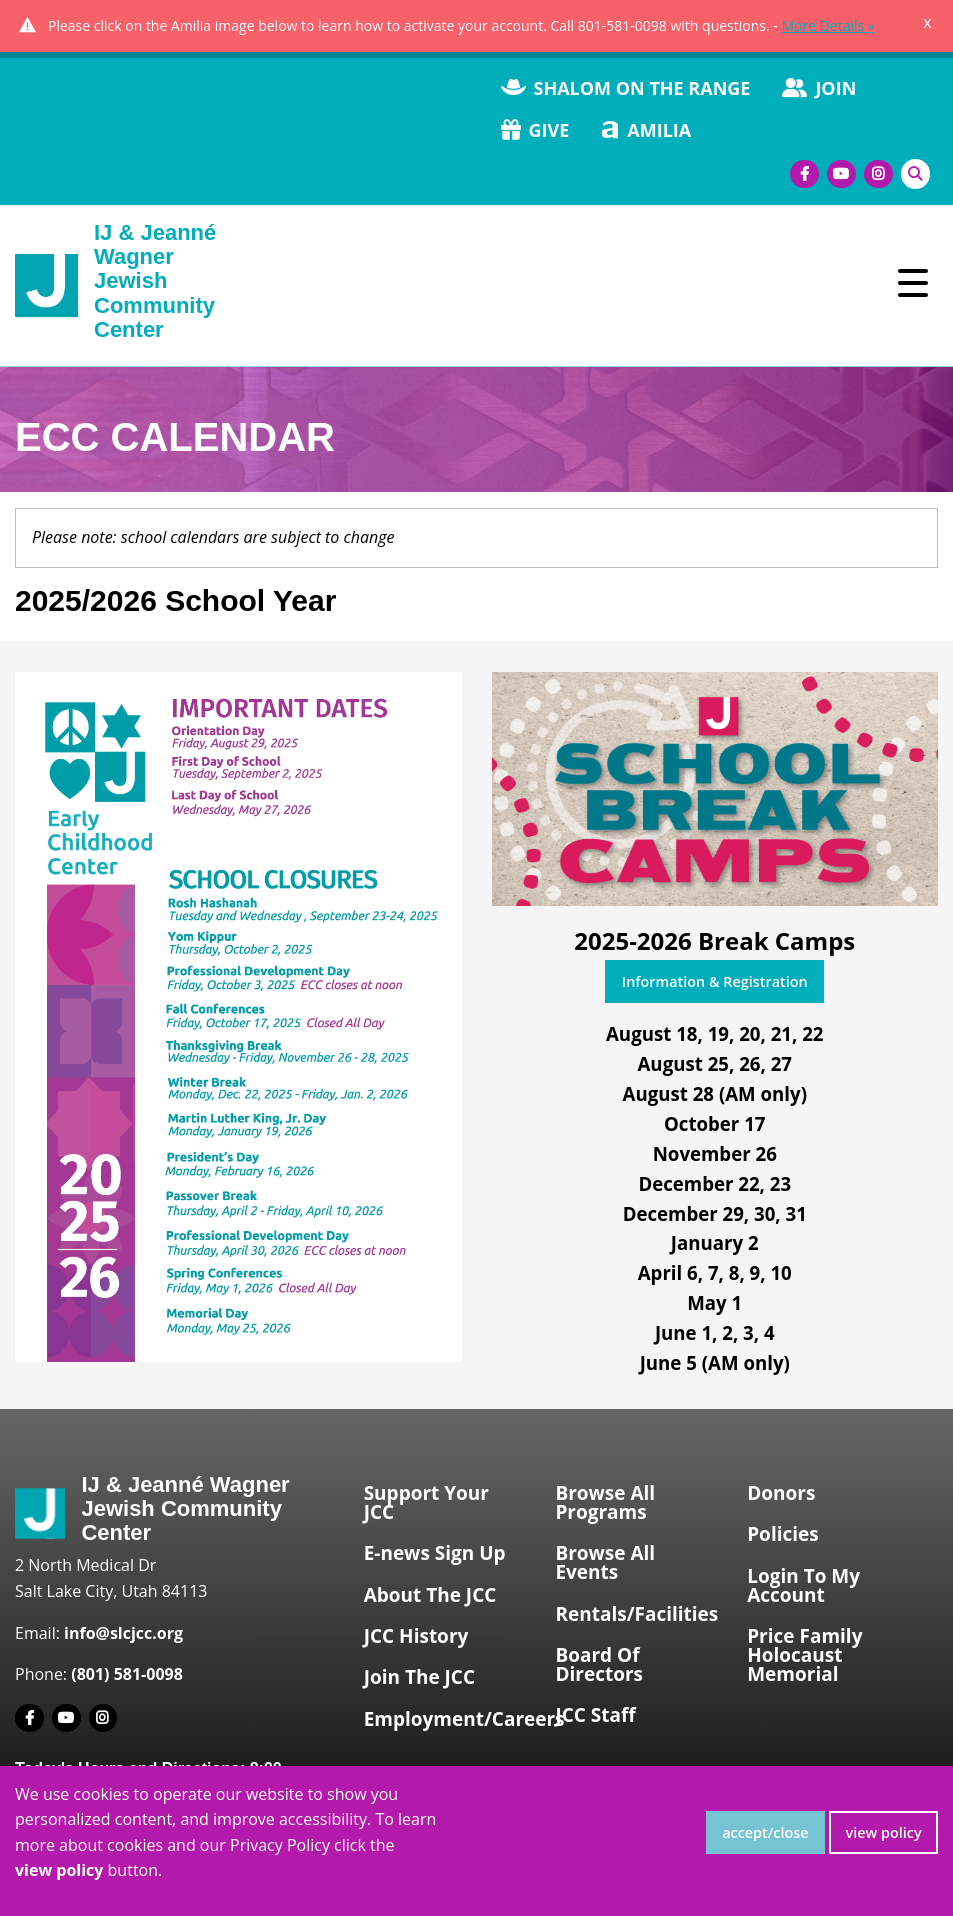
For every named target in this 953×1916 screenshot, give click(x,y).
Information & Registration (715, 981)
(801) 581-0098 (127, 1674)
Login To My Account (803, 1585)
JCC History (416, 1636)
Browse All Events (605, 1562)
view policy (884, 1832)
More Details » (827, 25)
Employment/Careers (452, 1719)
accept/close (765, 1832)
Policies (783, 1534)
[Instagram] (878, 174)
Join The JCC (419, 1677)
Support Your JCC (426, 1502)
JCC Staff (595, 1715)
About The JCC (430, 1595)
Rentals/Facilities (636, 1614)
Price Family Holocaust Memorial (804, 1655)
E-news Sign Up (435, 1553)
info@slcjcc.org (123, 1633)
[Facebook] (804, 174)
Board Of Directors (599, 1664)
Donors (781, 1493)
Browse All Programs (605, 1502)
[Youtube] (841, 174)
